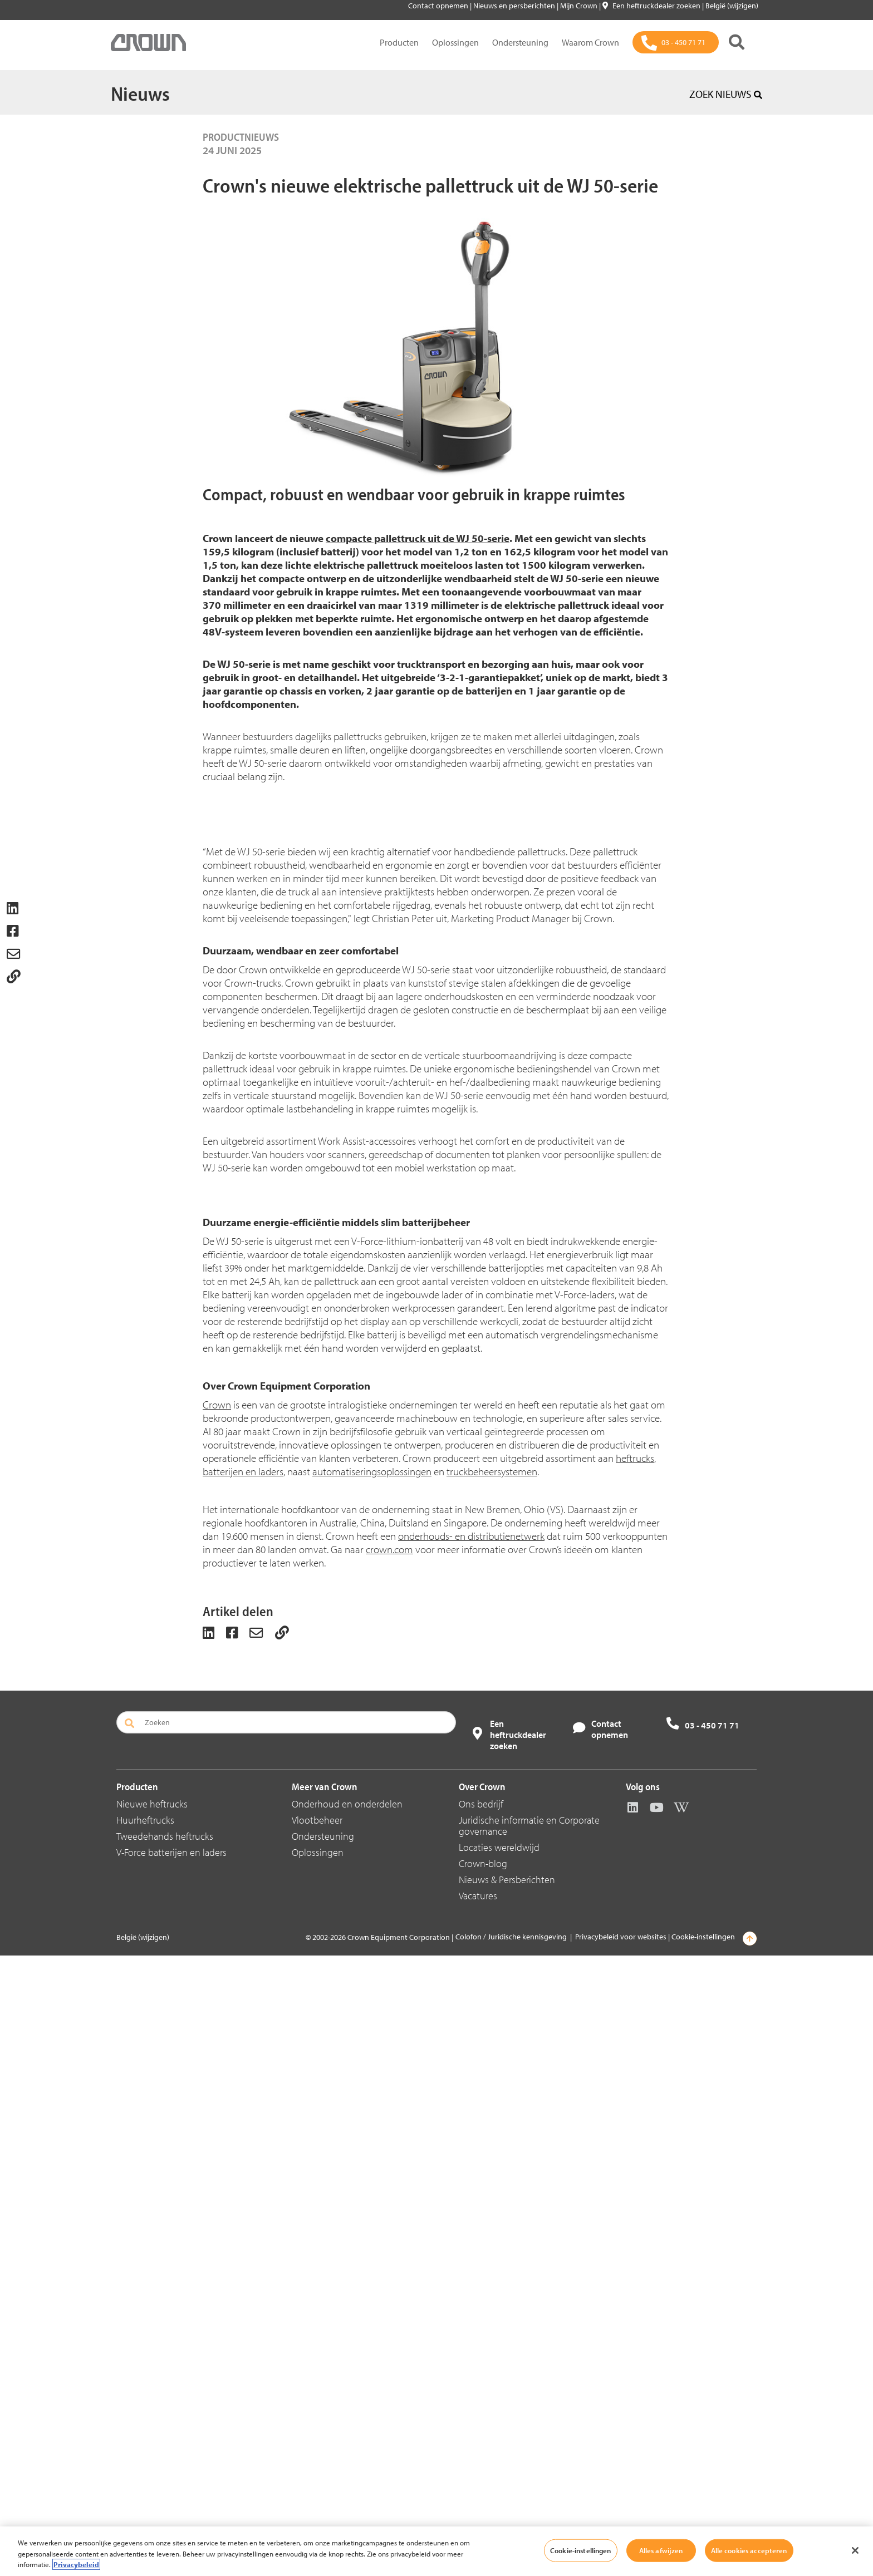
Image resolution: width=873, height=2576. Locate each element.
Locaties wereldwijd (499, 2467)
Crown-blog (483, 2484)
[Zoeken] (736, 42)
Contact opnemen (439, 6)
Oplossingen (455, 42)
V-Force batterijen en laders (171, 2472)
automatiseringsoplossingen (371, 2092)
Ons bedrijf (481, 2424)
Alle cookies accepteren (749, 2549)
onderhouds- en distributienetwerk (471, 2156)
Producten (399, 42)
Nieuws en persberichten (515, 6)
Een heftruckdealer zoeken (652, 6)
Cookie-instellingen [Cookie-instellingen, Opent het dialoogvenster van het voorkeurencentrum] (580, 2549)
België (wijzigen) (731, 6)
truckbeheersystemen (492, 2092)
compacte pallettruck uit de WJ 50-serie (417, 538)
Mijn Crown (579, 6)
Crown (217, 2025)
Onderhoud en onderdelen (347, 2424)
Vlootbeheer (317, 2440)
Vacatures (478, 2516)
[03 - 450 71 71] (675, 42)
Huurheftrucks (145, 2440)
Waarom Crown (590, 42)
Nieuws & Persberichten (507, 2500)
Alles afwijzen (661, 2549)
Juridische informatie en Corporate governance (529, 2446)
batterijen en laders (243, 2092)
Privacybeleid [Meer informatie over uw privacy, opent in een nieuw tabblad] (76, 2564)
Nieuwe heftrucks (152, 2424)
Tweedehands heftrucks (164, 2456)
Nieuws (140, 93)
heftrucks (635, 2078)
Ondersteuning (520, 42)
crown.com (389, 2169)
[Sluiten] (855, 2550)
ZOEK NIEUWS (725, 94)
